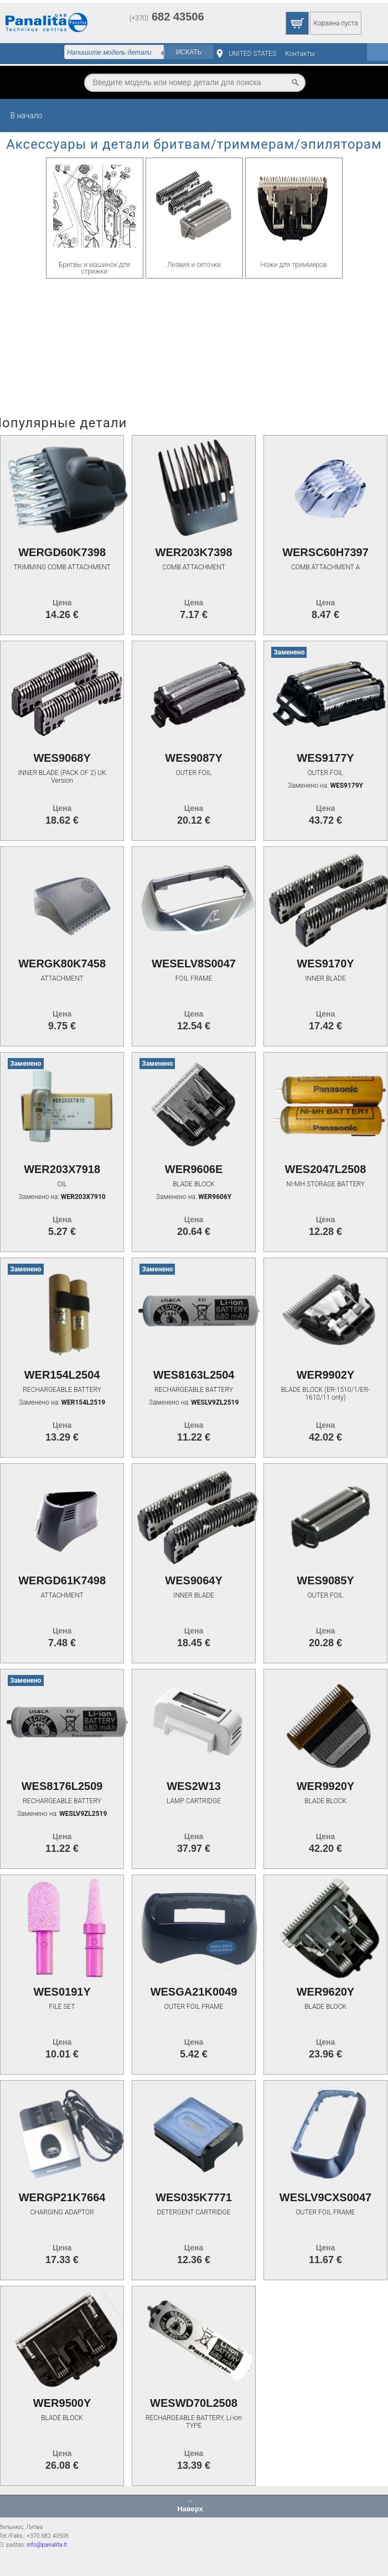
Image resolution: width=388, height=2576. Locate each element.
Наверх (190, 2508)
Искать (189, 52)
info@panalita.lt (47, 2544)
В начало (26, 115)
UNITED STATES (252, 53)
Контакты (300, 53)
